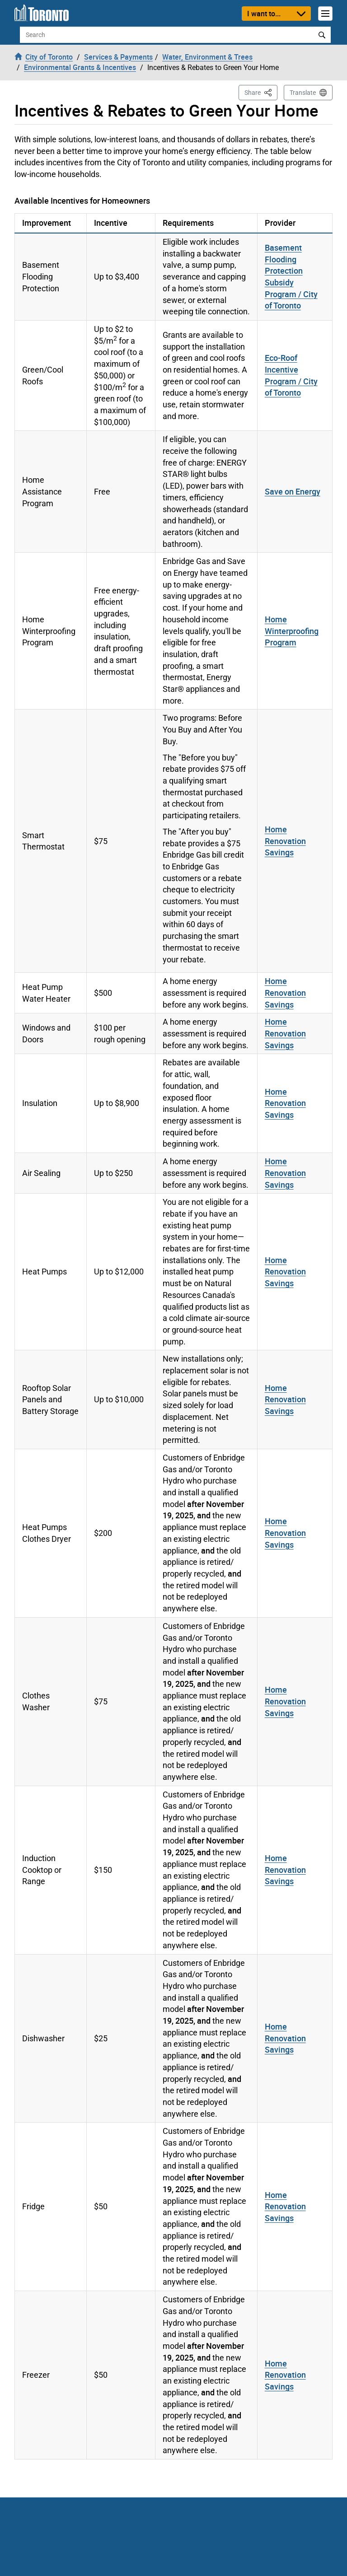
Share (260, 92)
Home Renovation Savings (285, 841)
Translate (303, 92)
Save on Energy (292, 491)
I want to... (264, 14)
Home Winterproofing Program (292, 631)
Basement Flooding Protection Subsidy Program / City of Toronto (291, 276)
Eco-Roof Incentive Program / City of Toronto (291, 375)
